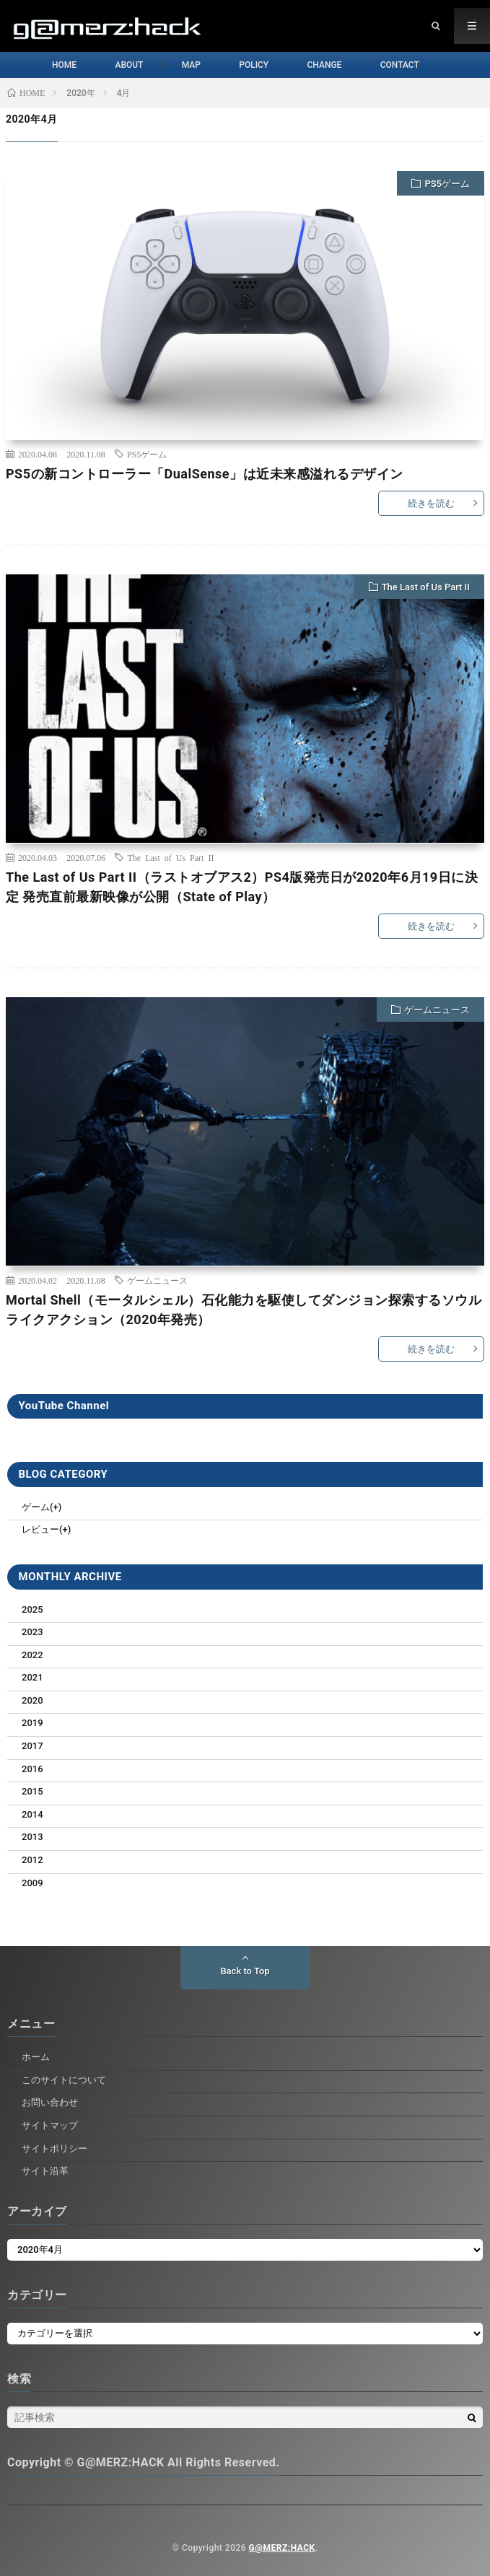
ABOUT (116, 65)
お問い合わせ (50, 2102)
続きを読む (431, 503)
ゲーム (36, 1507)
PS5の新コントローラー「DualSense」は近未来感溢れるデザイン (204, 473)
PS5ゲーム (447, 183)
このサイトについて (64, 2080)
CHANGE (333, 65)
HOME (44, 65)
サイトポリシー (54, 2148)
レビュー (40, 1529)
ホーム (36, 2056)
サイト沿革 (45, 2170)
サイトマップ (50, 2125)
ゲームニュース (437, 1009)
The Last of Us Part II (426, 587)
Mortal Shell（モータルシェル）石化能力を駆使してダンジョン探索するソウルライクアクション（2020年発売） (243, 1309)
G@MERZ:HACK (282, 2548)
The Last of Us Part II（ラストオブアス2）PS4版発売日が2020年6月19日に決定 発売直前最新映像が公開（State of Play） (242, 886)
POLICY (256, 65)
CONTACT (415, 65)
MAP (185, 65)
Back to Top (244, 1971)
